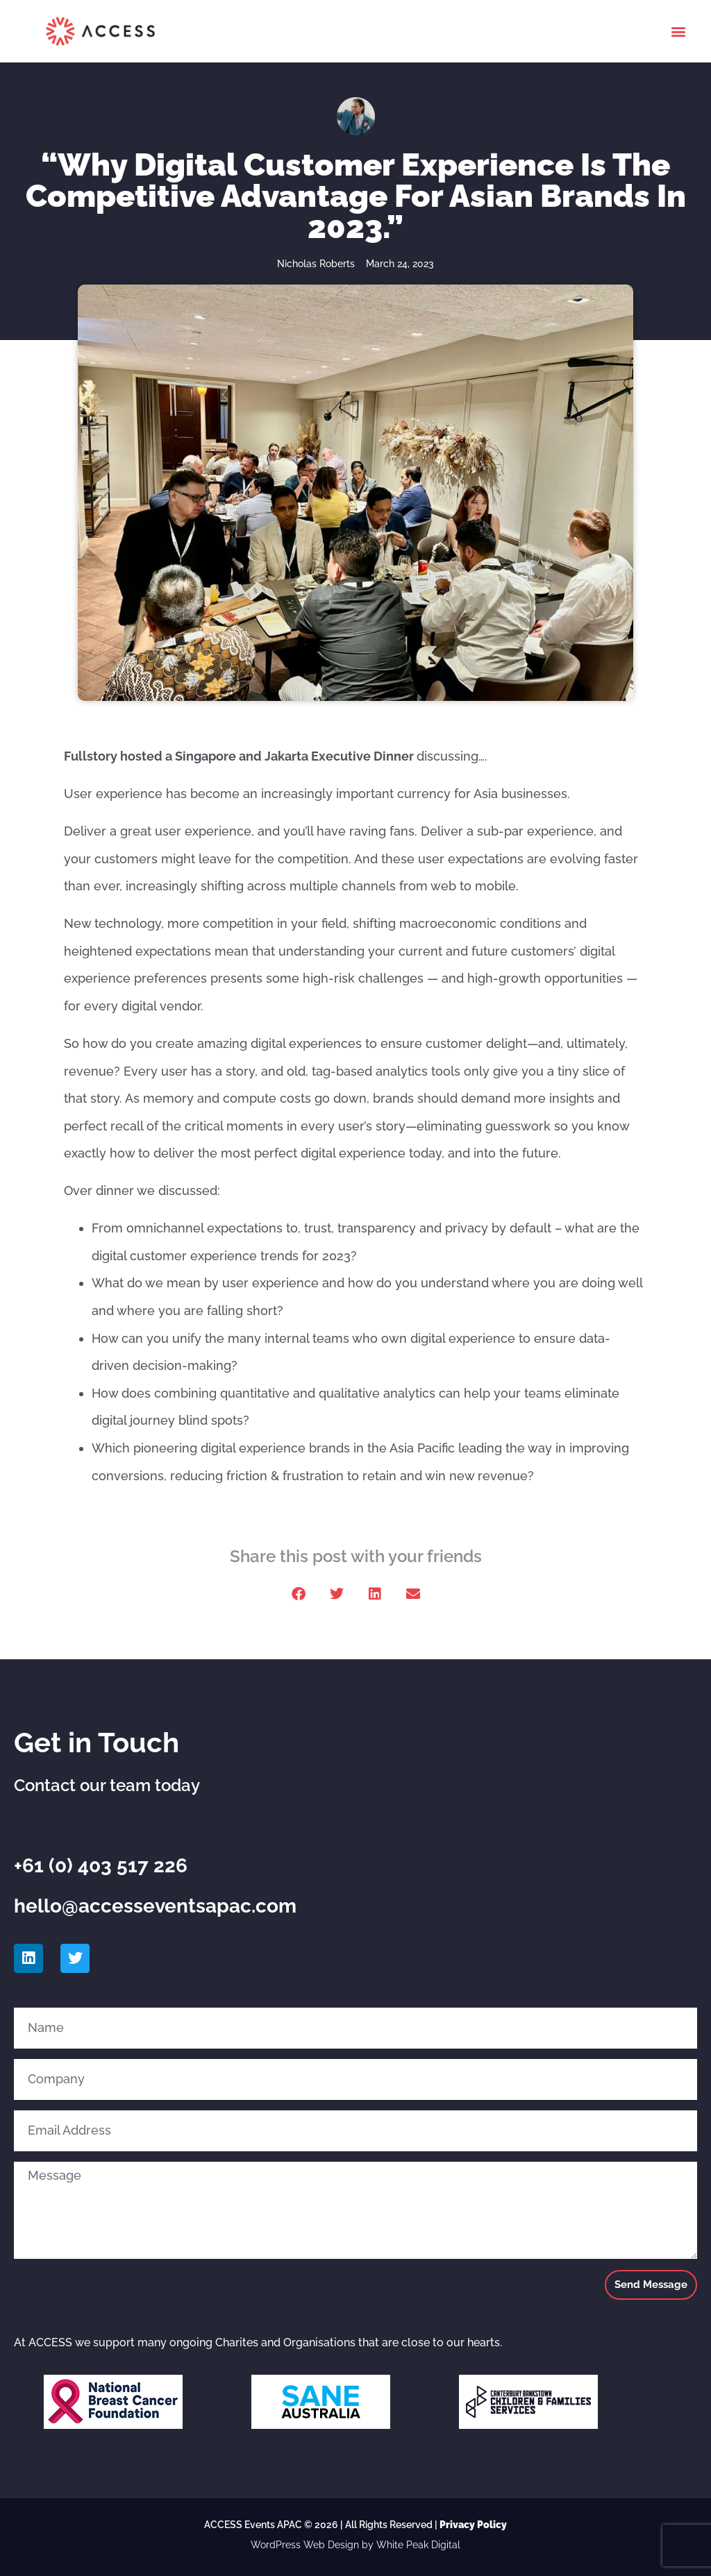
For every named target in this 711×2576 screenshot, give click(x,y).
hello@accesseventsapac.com (155, 1906)
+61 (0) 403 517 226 (100, 1865)
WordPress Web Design (305, 2544)
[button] (678, 31)
